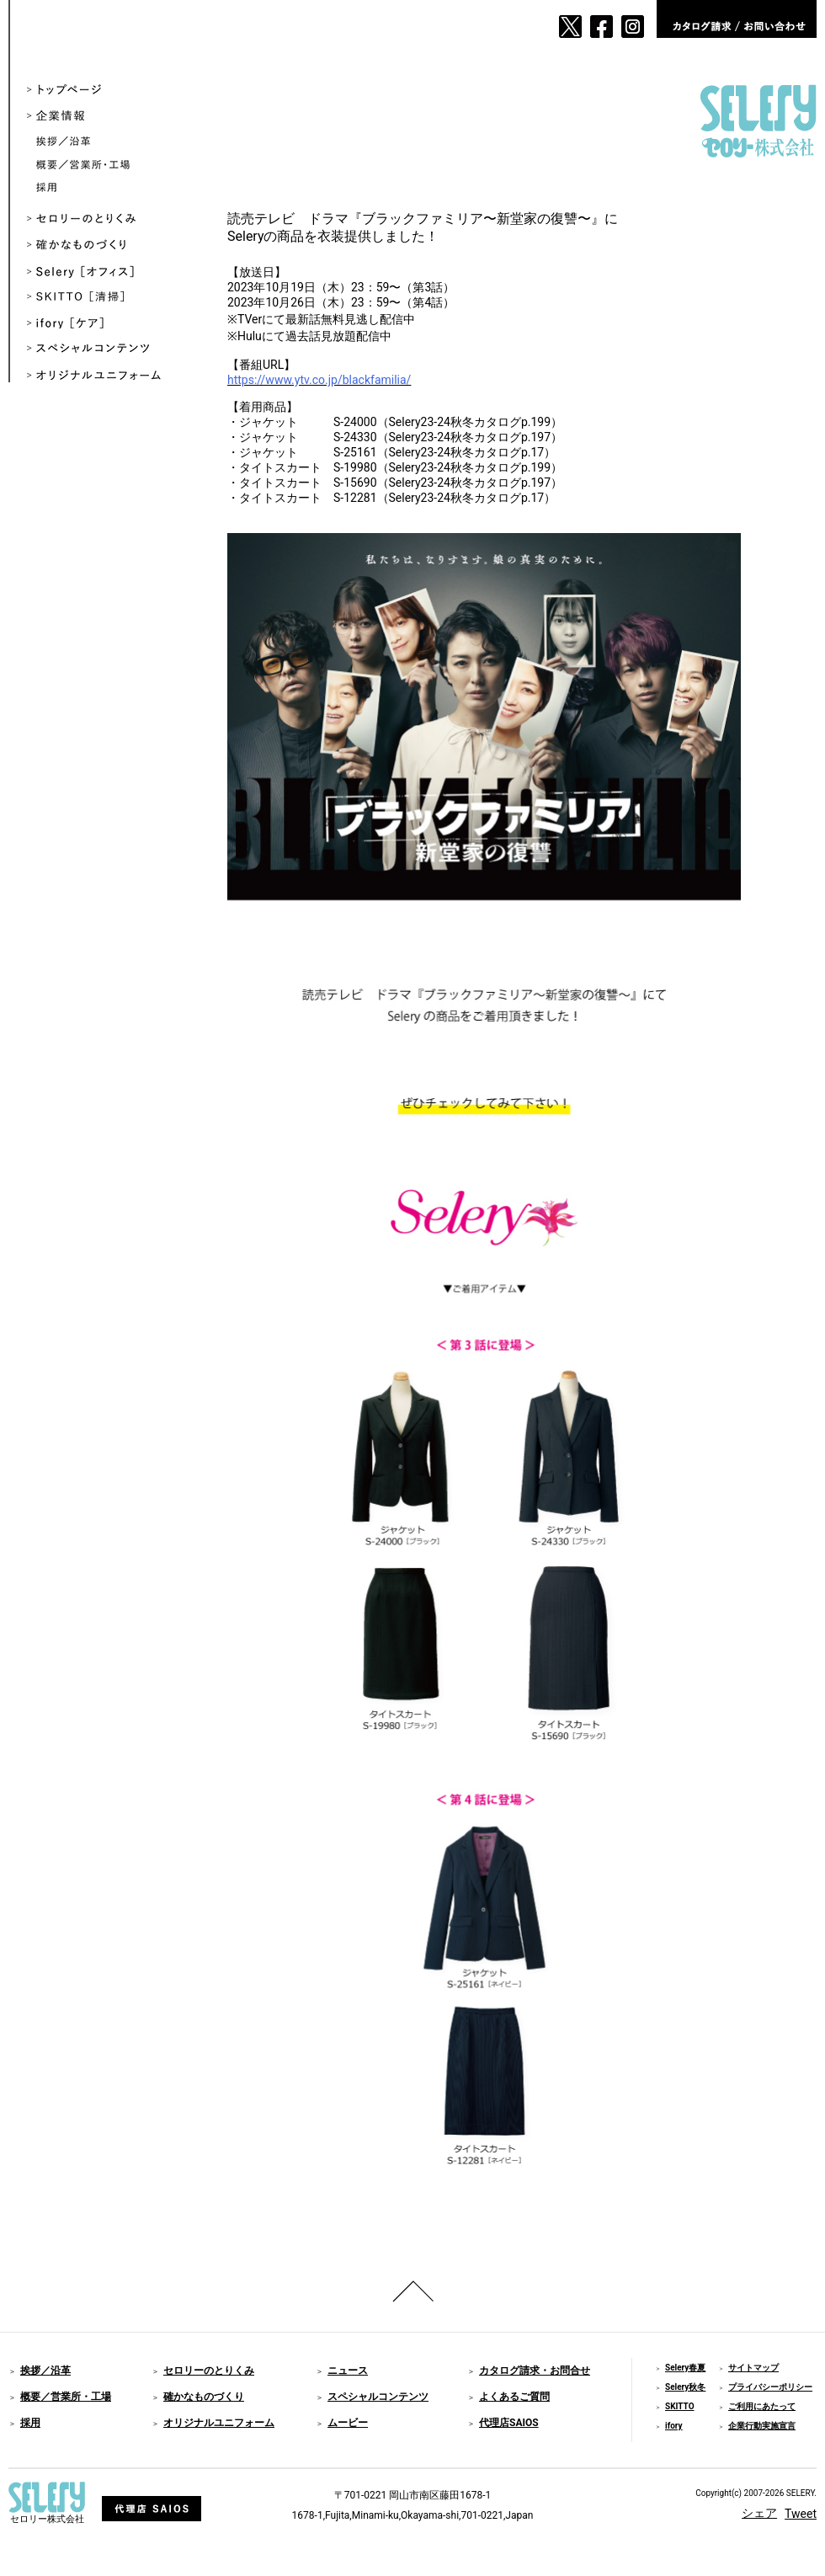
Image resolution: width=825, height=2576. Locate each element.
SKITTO (680, 2406)
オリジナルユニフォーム (106, 376)
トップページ (106, 90)
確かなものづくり (106, 245)
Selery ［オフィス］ (106, 271)
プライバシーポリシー (770, 2387)
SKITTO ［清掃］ (106, 297)
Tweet (801, 2513)
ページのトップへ (412, 2291)
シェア (759, 2513)
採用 (110, 188)
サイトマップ (753, 2367)
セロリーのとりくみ (106, 219)
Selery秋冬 (685, 2387)
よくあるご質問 (514, 2397)
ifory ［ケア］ (106, 323)
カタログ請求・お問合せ (534, 2370)
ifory (674, 2425)
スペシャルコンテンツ (106, 350)
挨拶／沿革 (110, 142)
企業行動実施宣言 (762, 2425)
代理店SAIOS (509, 2423)
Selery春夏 (685, 2367)
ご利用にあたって (762, 2406)
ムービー (347, 2423)
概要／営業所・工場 (110, 165)
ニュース (347, 2370)
